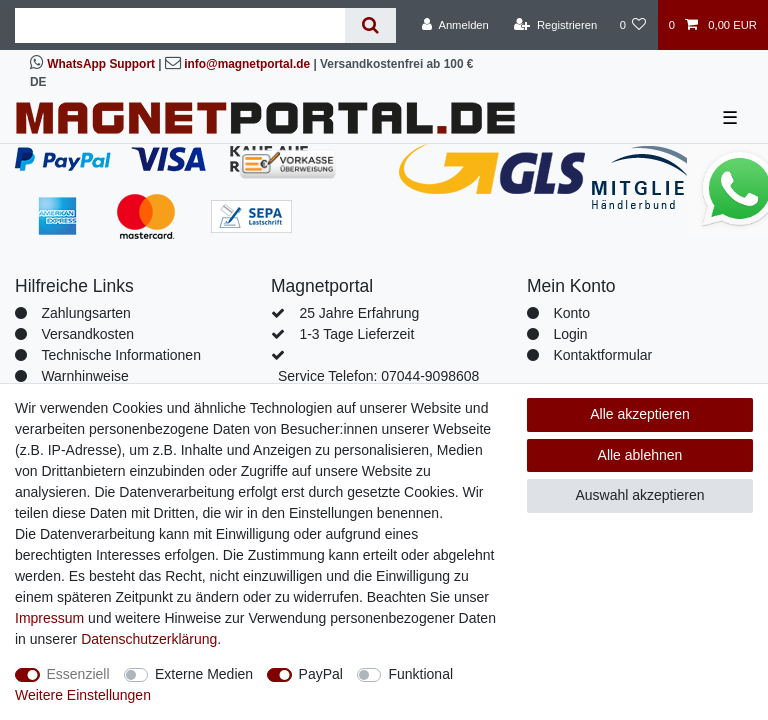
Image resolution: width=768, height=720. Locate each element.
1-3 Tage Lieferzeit (356, 334)
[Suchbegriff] (180, 25)
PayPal (321, 674)
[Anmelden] (455, 25)
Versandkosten (87, 334)
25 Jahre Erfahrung (359, 313)
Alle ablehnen (640, 455)
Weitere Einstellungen (83, 695)
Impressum (49, 618)
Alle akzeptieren (640, 414)
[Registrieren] (555, 25)
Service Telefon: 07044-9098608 (378, 376)
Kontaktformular (602, 355)
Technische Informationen (121, 355)
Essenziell (78, 674)
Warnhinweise (84, 376)
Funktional (420, 674)
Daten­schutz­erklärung (149, 639)
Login (570, 334)
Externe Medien (204, 674)
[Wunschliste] (632, 25)
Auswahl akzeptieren (639, 495)
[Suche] (370, 25)
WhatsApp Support (101, 64)
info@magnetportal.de (247, 64)
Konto (571, 313)
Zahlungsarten (86, 313)
